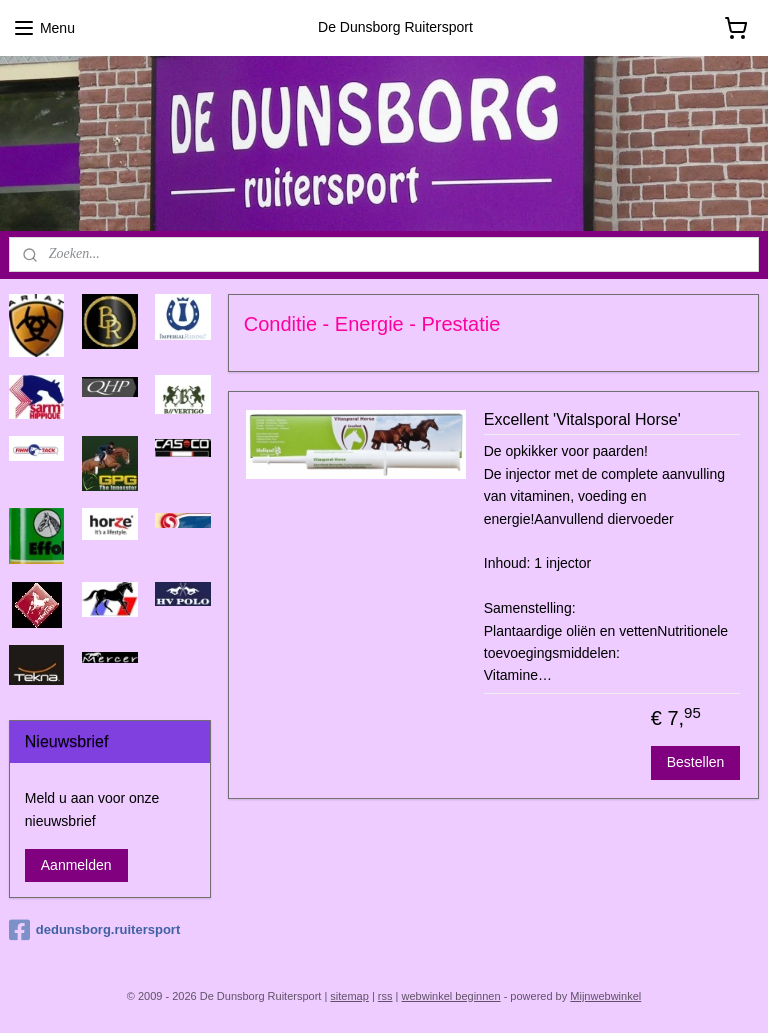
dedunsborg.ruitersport (94, 930)
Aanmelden (76, 865)
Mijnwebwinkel (605, 996)
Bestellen (696, 762)
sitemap (349, 996)
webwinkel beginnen (451, 996)
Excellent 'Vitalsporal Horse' (582, 419)
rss (385, 996)
